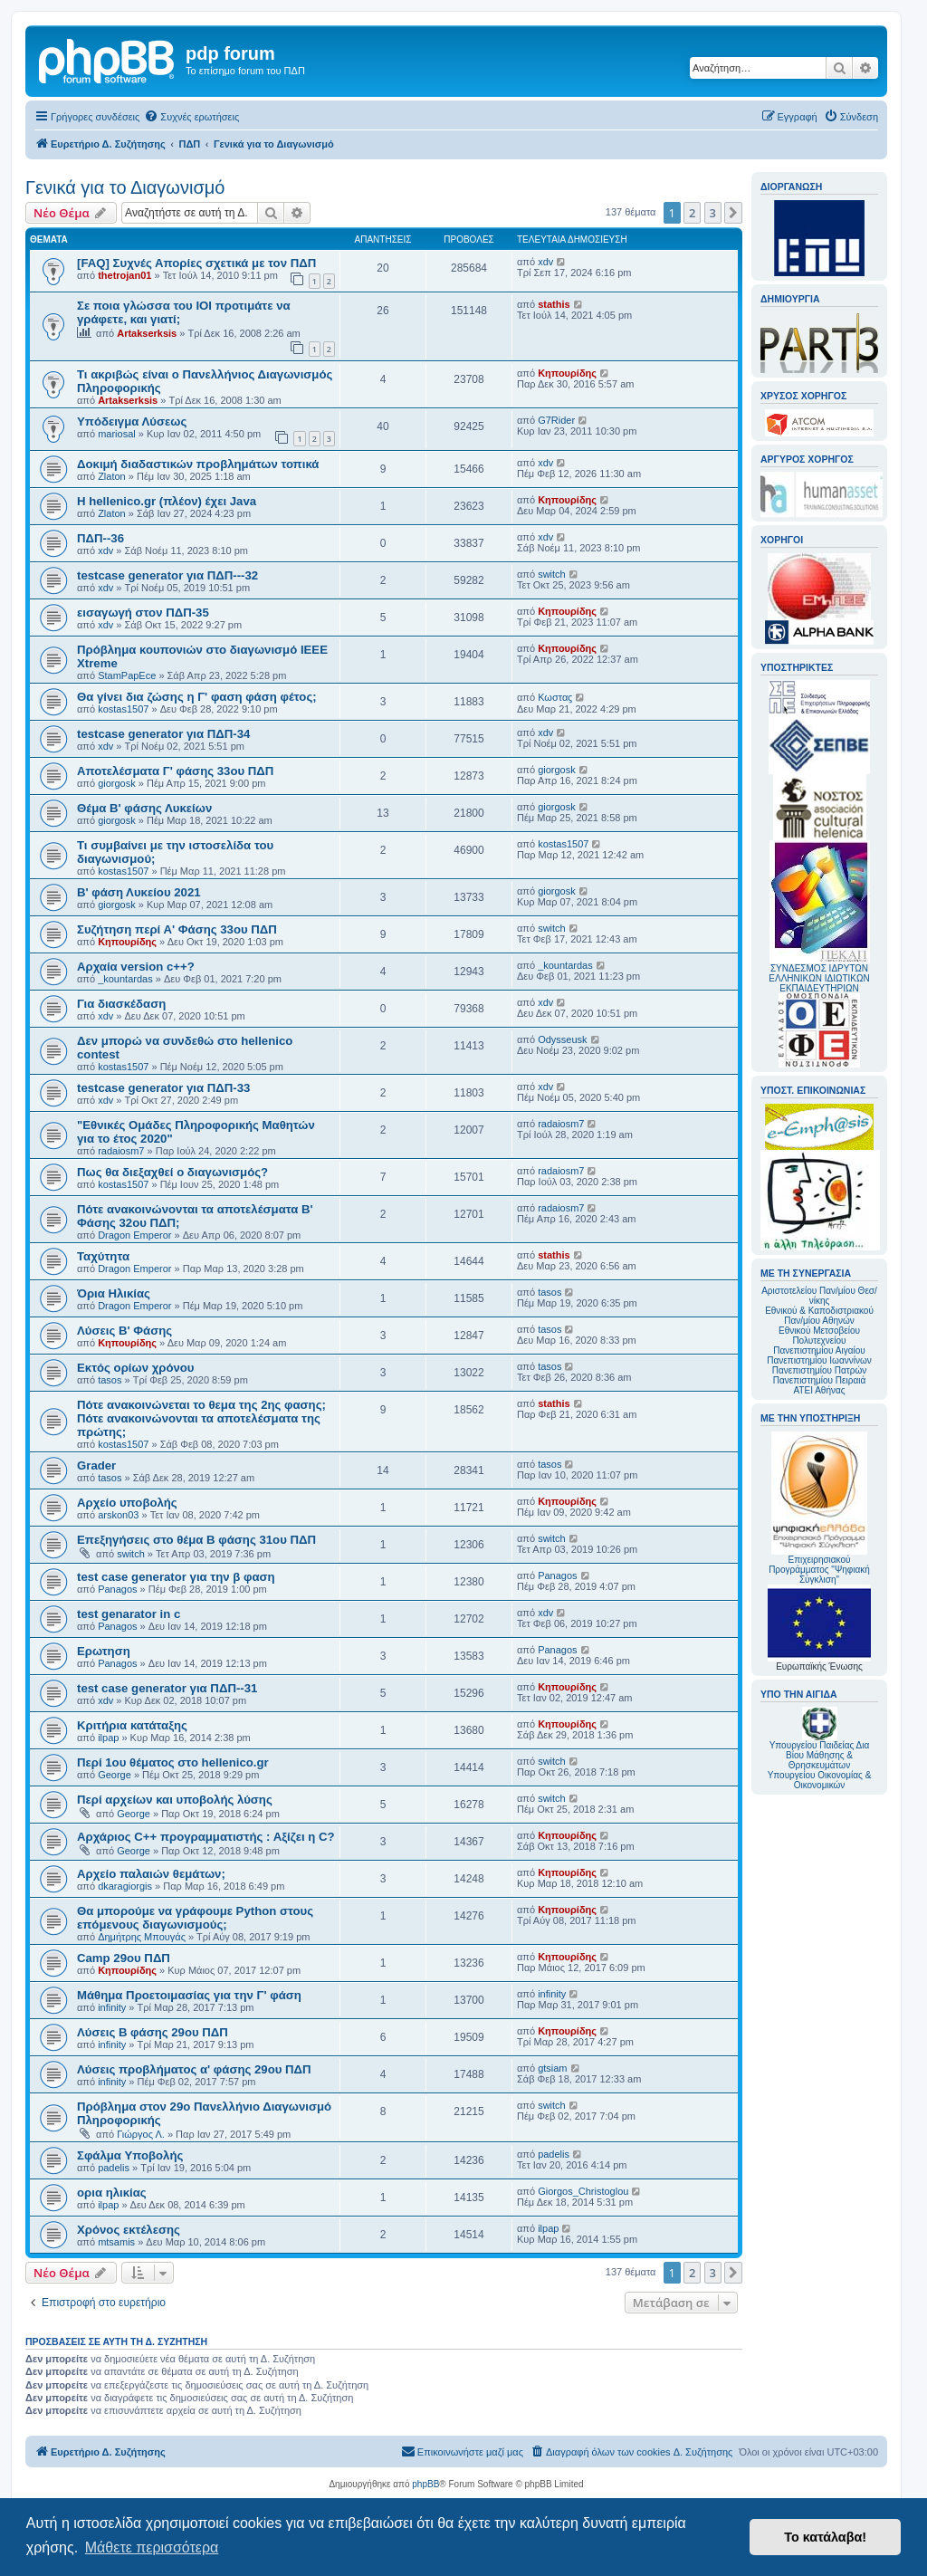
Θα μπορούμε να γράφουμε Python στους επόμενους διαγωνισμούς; (195, 1917)
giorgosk (117, 783)
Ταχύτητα (103, 1256)
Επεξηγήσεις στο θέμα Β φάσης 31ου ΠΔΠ (196, 1540)
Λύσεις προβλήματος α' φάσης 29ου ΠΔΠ (194, 2069)
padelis (113, 2167)
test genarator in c (128, 1614)
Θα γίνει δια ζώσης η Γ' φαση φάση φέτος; (197, 697)
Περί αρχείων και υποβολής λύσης (174, 1799)
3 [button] (713, 213)
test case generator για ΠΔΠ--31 (167, 1688)
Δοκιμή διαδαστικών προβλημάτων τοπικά (198, 464)
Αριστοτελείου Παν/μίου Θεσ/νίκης (819, 1296)
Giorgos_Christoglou (583, 2191)
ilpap (108, 1737)
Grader (96, 1465)
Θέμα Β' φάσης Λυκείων (144, 808)
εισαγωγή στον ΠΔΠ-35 (143, 612)
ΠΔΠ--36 (100, 538)
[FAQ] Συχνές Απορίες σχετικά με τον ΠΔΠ (196, 263)
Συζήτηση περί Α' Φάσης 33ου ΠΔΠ (177, 929)
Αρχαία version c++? (136, 966)
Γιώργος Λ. (141, 2134)
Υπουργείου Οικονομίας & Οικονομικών (820, 1780)
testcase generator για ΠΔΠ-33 (163, 1088)
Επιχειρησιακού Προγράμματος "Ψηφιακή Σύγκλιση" (819, 1508)
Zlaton (112, 476)
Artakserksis (147, 333)
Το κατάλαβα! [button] (825, 2537)
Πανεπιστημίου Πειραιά (819, 1380)
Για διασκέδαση (121, 1003)
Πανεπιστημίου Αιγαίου (819, 1350)
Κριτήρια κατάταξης (132, 1725)
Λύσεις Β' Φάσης (124, 1330)
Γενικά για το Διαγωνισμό (125, 187)
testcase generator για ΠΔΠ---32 (167, 575)
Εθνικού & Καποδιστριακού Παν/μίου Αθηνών (819, 1316)
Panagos (117, 1589)
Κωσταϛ (555, 697)
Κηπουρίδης (567, 373)
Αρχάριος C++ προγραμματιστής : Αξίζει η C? (206, 1836)
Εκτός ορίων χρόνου (136, 1367)
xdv (545, 261)
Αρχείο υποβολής (127, 1502)
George (114, 1774)
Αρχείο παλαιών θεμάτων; (151, 1874)
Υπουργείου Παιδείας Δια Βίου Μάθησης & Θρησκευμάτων (819, 1755)
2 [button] (692, 213)
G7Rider (556, 420)
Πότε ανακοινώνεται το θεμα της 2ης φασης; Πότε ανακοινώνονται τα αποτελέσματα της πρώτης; (201, 1418)
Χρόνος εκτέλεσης (128, 2229)
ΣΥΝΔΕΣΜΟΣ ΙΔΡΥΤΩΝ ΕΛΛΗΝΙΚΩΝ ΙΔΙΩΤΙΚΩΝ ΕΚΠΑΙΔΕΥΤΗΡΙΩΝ (819, 978)
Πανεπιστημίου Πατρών (819, 1370)
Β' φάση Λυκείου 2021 (139, 892)
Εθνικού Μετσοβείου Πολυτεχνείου (819, 1335)
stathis (553, 304)
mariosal (117, 433)
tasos (549, 1292)
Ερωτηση (103, 1651)
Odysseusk (562, 1039)
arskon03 (118, 1514)
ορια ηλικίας (112, 2192)
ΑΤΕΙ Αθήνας (819, 1390)
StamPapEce (127, 675)
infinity (112, 2007)
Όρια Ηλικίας (113, 1293)
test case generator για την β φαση (176, 1577)
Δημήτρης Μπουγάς (142, 1936)
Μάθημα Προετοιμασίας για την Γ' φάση (189, 1995)
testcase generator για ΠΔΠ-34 (163, 734)
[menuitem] (191, 117)
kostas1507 (123, 709)
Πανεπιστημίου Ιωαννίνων (819, 1360)
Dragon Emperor (134, 1235)
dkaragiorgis (125, 1886)
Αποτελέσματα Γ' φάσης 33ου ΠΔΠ (175, 771)
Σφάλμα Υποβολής (130, 2155)
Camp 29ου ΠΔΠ (123, 1958)
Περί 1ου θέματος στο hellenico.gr (173, 1762)
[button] (733, 213)
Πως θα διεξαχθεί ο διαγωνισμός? (172, 1172)
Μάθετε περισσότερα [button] (152, 2547)
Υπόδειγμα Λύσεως (131, 421)
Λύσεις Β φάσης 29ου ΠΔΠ (152, 2032)
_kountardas (125, 978)
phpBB (425, 2484)
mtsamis (116, 2241)
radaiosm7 (121, 1150)
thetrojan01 (124, 275)
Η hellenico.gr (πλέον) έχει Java (166, 501)
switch (552, 574)
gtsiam (552, 2068)
